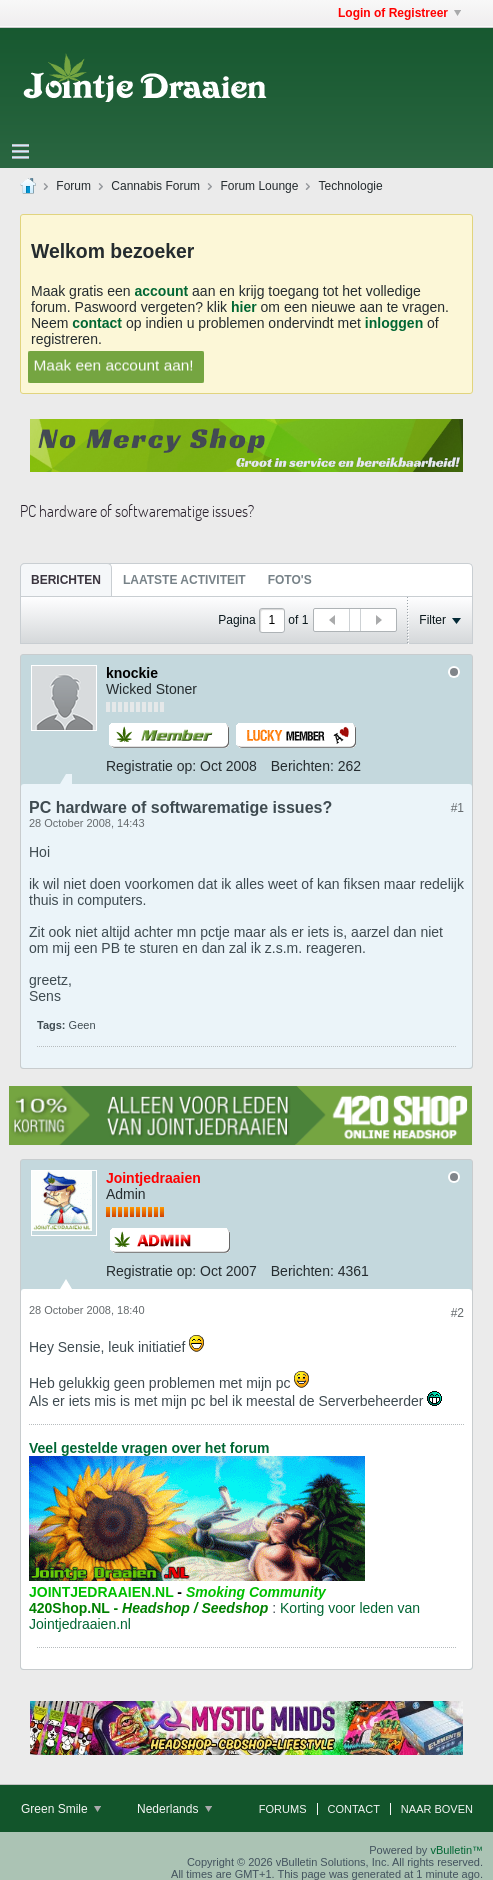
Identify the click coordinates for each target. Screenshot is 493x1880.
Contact (354, 1809)
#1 (457, 808)
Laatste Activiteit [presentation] (184, 580)
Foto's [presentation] (290, 580)
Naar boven (437, 1809)
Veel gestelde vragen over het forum (149, 1448)
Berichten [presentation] (66, 580)
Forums (283, 1809)
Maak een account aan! (114, 364)
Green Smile (61, 1809)
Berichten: (302, 766)
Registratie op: (151, 766)
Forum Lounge (259, 186)
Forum (73, 186)
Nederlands (174, 1809)
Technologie (351, 186)
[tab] (66, 579)
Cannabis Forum (155, 186)
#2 (457, 1313)
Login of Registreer (399, 13)
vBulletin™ (456, 1850)
